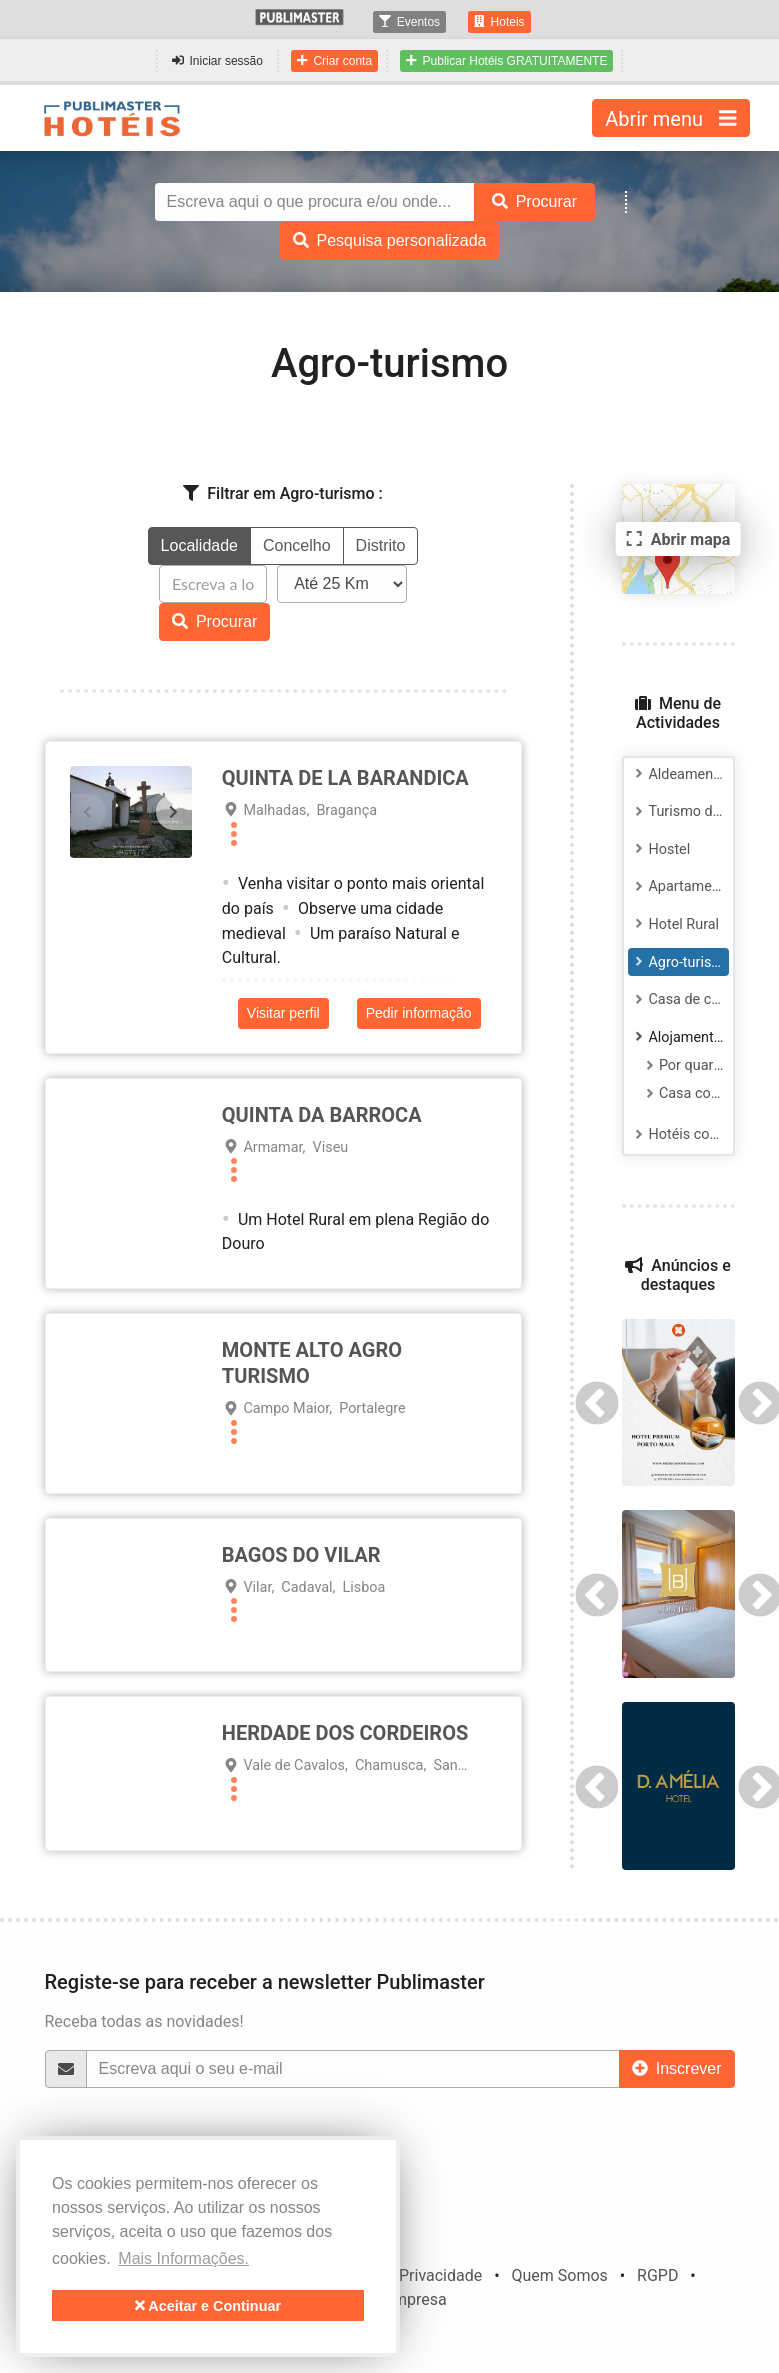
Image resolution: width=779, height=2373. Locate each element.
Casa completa (684, 1093)
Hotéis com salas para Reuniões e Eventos (679, 1134)
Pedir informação (419, 1013)
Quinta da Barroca (322, 1115)
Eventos (409, 22)
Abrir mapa (676, 538)
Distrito (381, 545)
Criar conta (334, 61)
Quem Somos (559, 2275)
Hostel (660, 849)
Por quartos (684, 1065)
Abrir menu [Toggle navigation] (670, 118)
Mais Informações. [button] (183, 2258)
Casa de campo (679, 999)
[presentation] (88, 812)
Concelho (297, 545)
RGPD (657, 2275)
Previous (597, 1402)
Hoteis (499, 22)
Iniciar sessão (217, 61)
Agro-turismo (679, 962)
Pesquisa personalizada (390, 240)
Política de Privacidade (401, 2275)
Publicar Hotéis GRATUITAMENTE (506, 61)
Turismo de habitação (679, 811)
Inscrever (677, 2068)
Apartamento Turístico (679, 886)
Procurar (214, 621)
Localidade (199, 545)
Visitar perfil (283, 1013)
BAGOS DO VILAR (301, 1555)
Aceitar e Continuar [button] (208, 2306)
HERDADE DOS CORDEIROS (345, 1733)
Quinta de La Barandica (345, 778)
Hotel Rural (674, 924)
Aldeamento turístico (679, 774)
